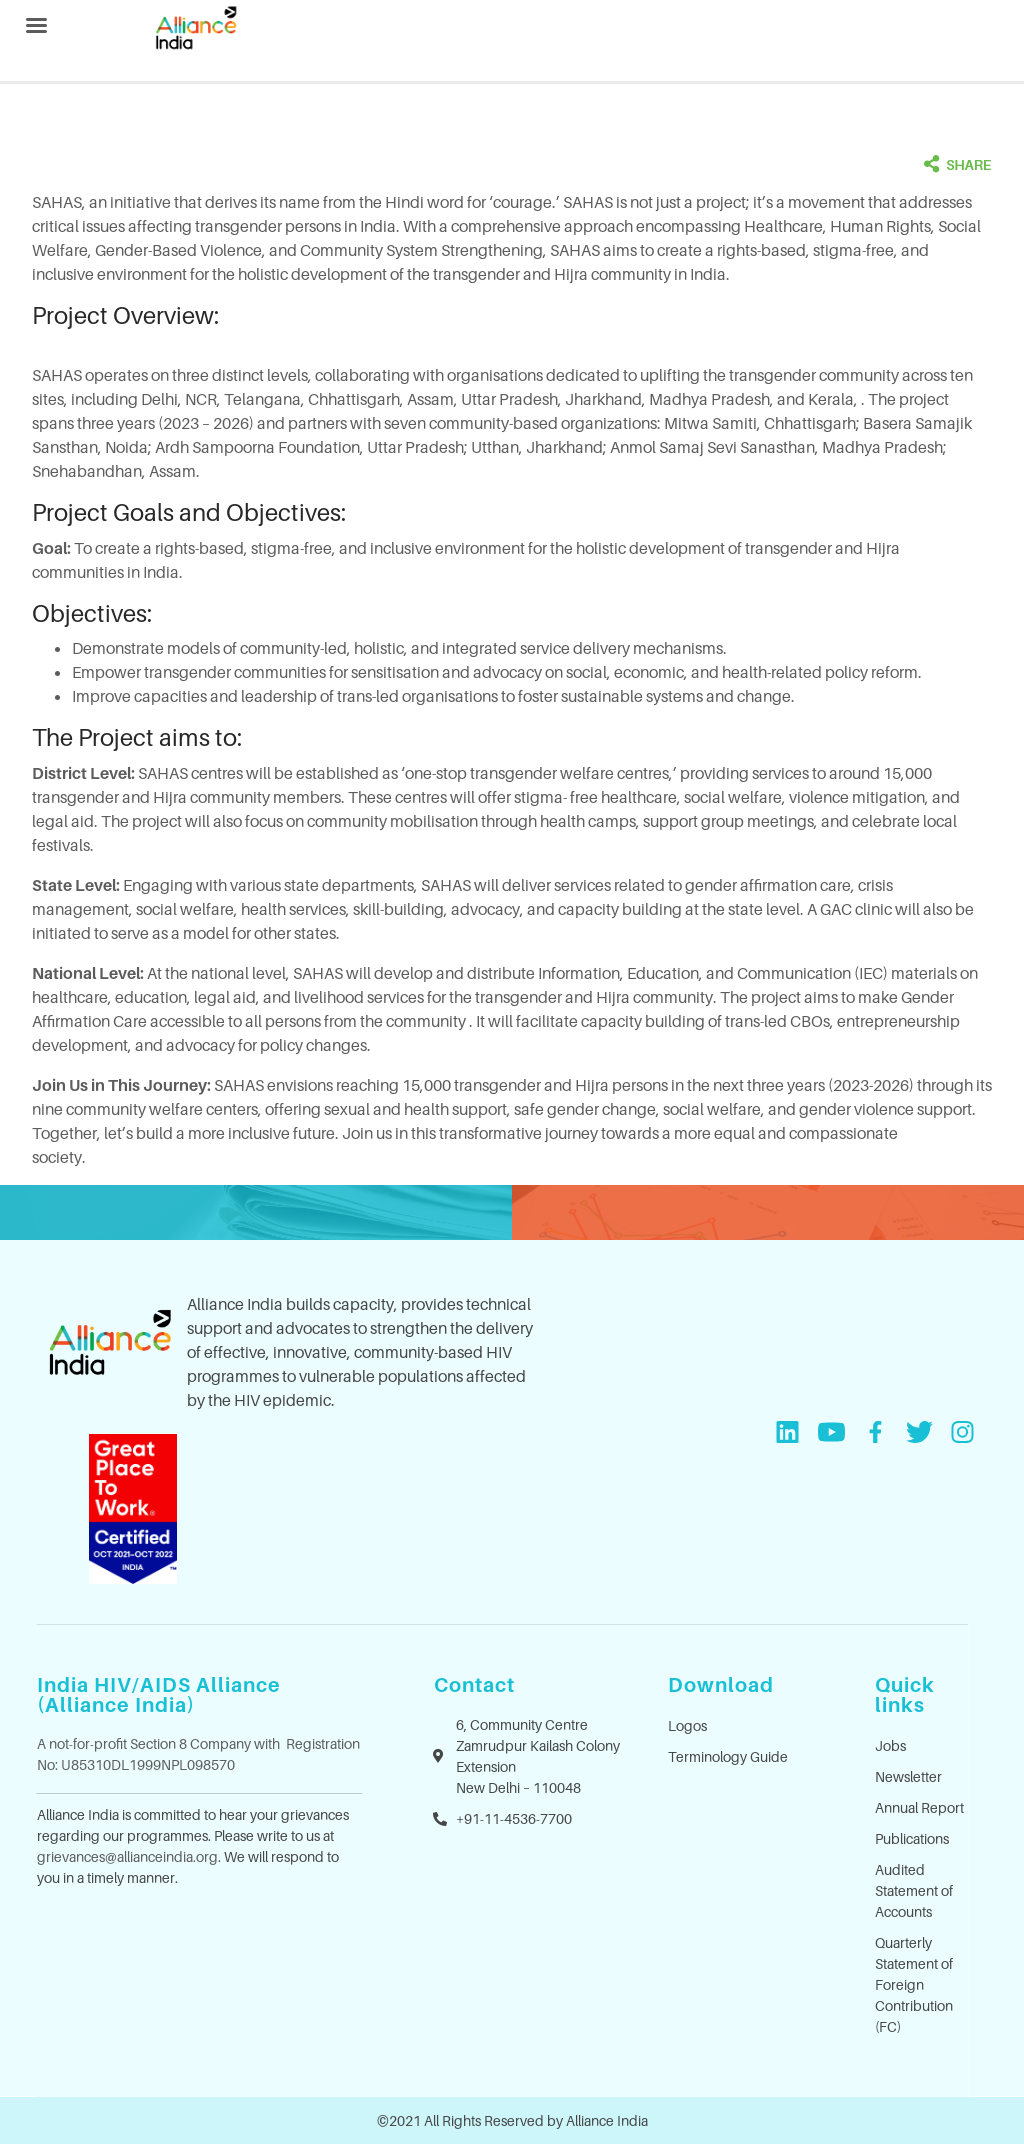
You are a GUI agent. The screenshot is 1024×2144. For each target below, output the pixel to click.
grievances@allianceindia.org (127, 1856)
